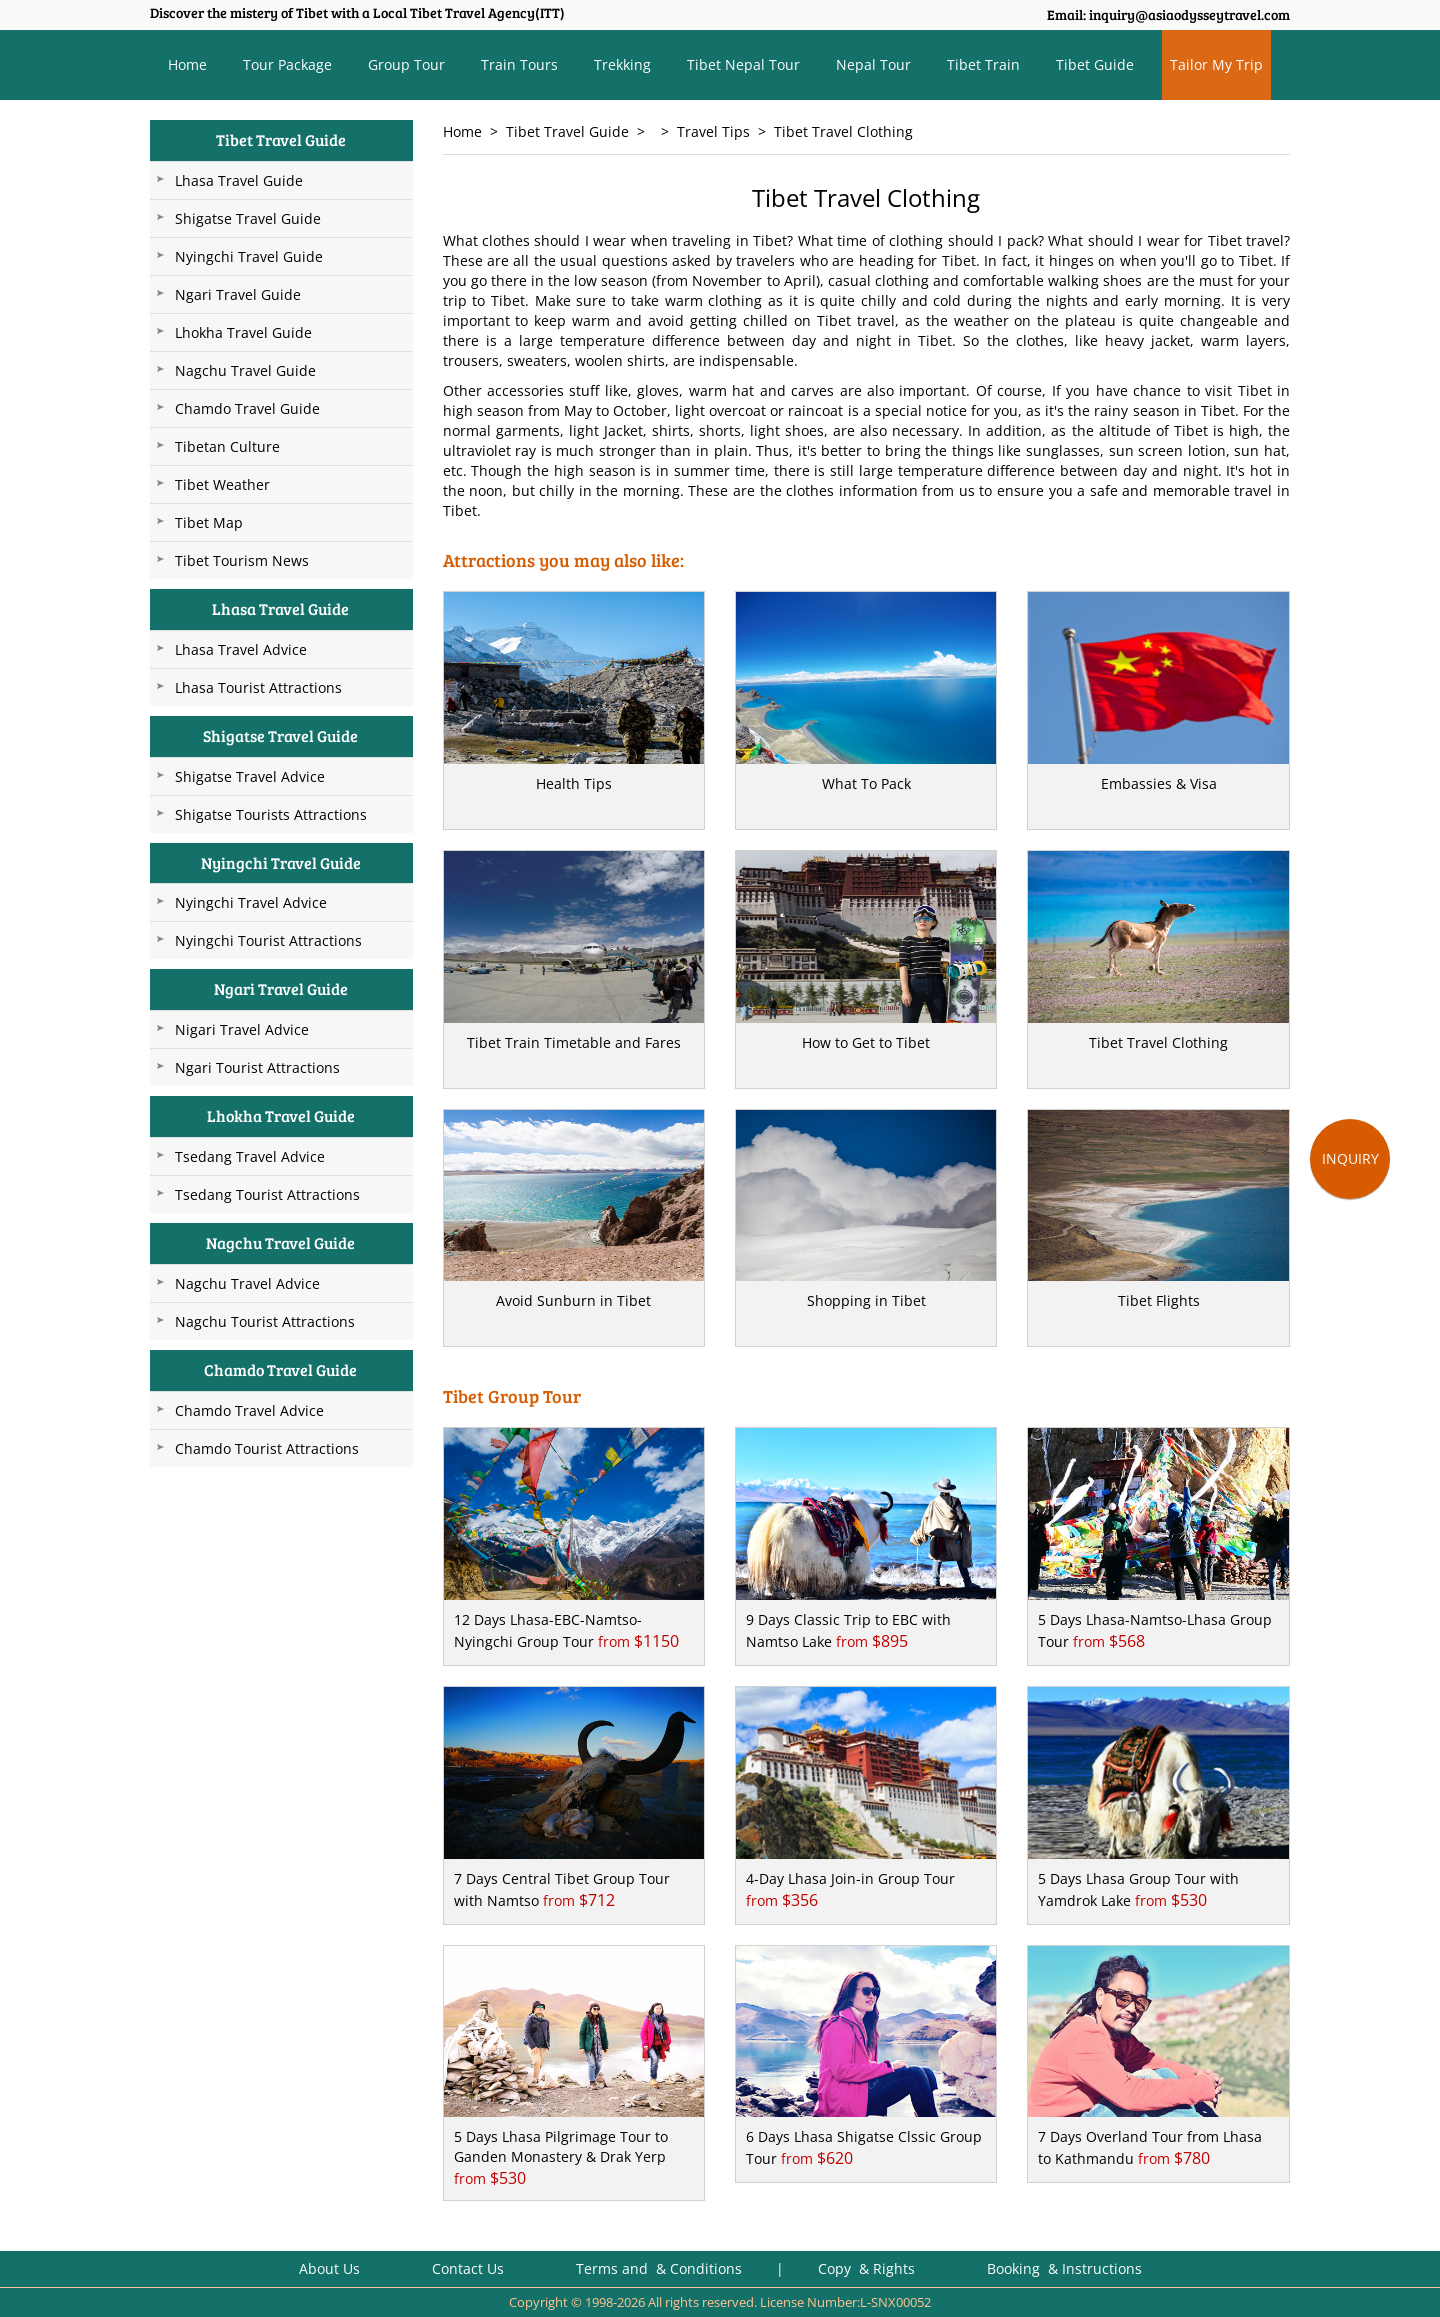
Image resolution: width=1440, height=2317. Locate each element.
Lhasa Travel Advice (241, 649)
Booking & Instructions (1064, 2268)
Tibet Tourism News (242, 560)
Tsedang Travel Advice (250, 1156)
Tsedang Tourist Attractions (267, 1194)
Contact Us (468, 2268)
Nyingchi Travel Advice (251, 902)
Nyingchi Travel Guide (249, 256)
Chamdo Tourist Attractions (267, 1448)
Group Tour (406, 64)
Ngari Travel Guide (238, 294)
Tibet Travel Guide (567, 131)
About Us (329, 2268)
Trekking (622, 64)
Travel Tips (713, 131)
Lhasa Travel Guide (239, 180)
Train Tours (519, 64)
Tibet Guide (1095, 64)
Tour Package (287, 64)
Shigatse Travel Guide (248, 218)
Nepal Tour (873, 64)
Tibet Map (209, 522)
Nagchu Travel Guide (245, 370)
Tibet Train (983, 64)
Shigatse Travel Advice (250, 776)
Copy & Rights (868, 2268)
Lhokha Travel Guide (243, 332)
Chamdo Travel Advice (249, 1410)
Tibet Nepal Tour (743, 64)
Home (187, 64)
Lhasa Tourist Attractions (258, 687)
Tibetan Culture (227, 446)
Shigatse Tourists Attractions (271, 814)
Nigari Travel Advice (242, 1029)
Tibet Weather (222, 484)
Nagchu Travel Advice (247, 1283)
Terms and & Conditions (659, 2268)
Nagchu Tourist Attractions (265, 1321)
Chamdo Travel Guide (247, 408)
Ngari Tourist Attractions (257, 1067)
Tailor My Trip (1216, 64)
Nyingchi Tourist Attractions (268, 940)
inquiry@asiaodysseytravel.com (1189, 14)
